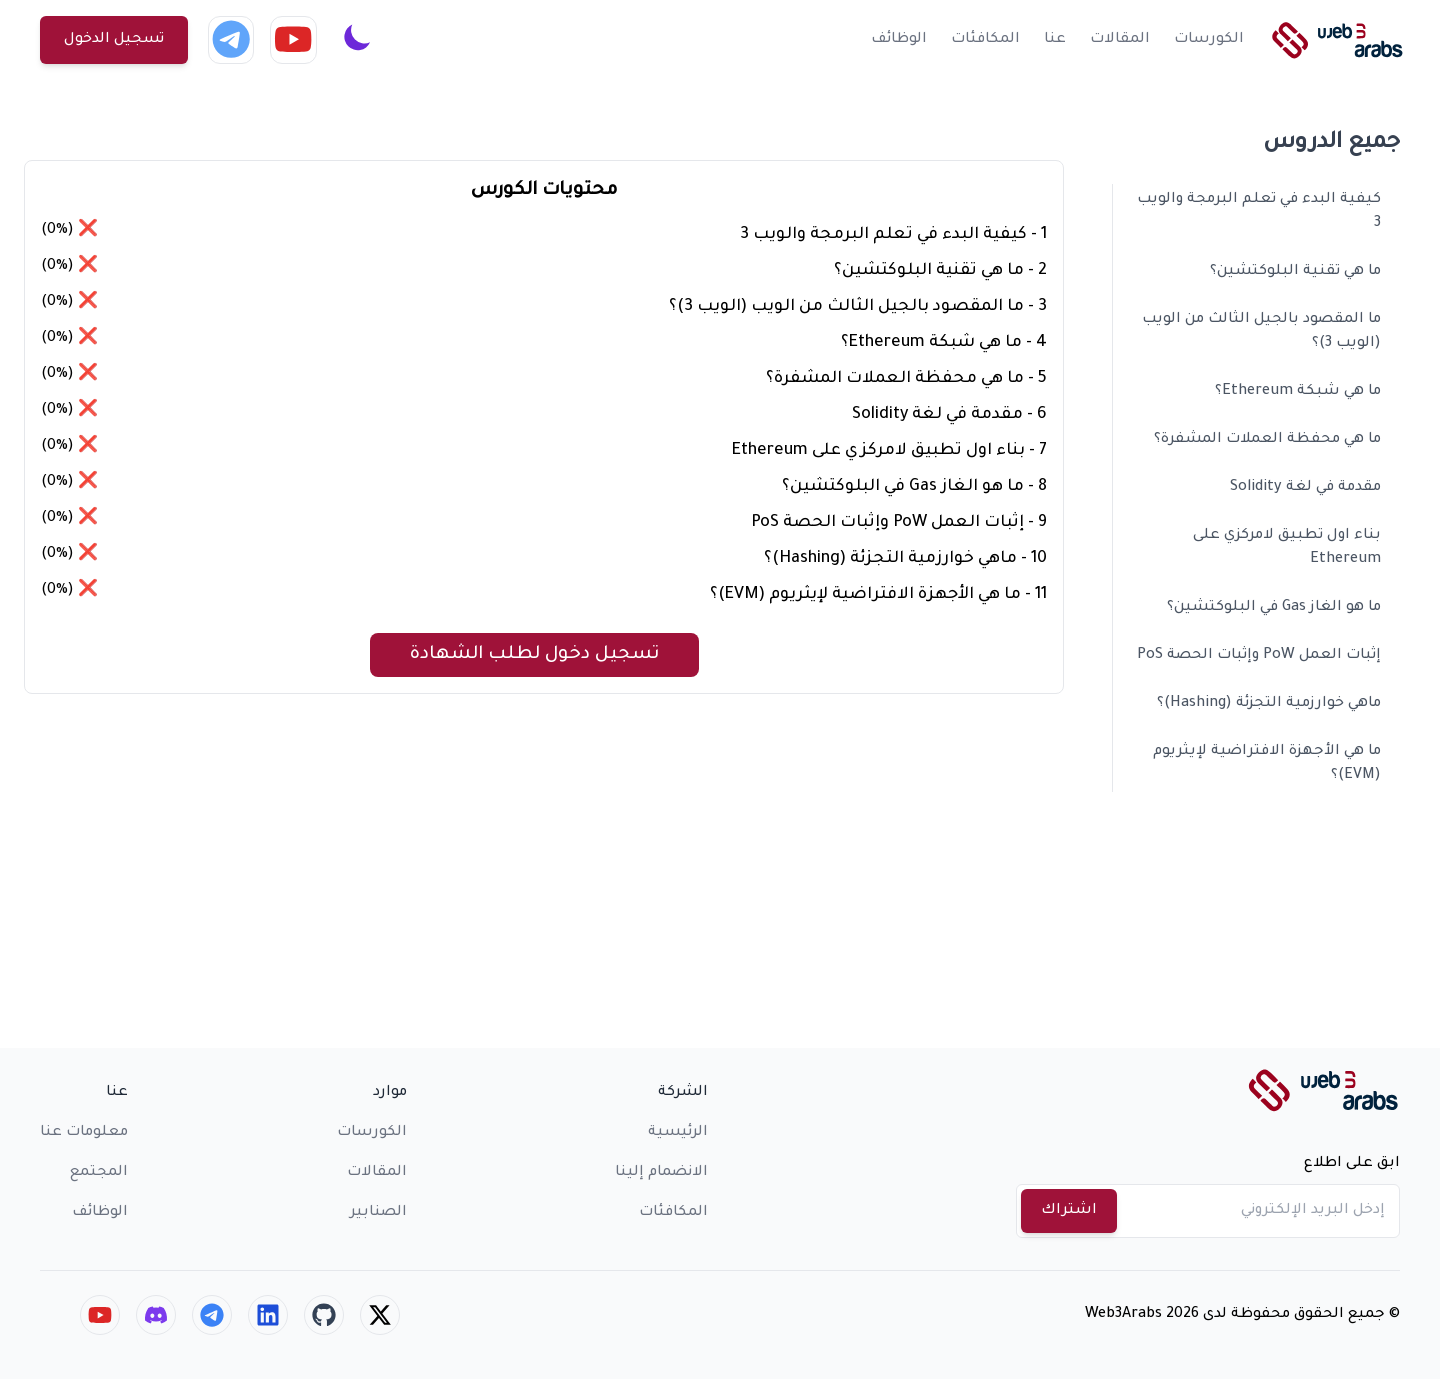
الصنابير (378, 1213)
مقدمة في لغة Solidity (1305, 488)
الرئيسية (678, 1133)
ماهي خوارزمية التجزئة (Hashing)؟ (1269, 704)
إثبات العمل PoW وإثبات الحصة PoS (1259, 656)
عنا (1055, 40)
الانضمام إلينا (661, 1173)
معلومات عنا (84, 1133)
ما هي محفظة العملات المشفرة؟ (1267, 440)
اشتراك (1069, 1211)
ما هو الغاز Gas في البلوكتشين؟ (1274, 608)
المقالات (1120, 40)
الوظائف (899, 40)
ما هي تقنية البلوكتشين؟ (1295, 272)
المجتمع (99, 1173)
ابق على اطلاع (1352, 1164)
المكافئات (985, 40)
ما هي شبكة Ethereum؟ (1298, 392)
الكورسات (1209, 40)
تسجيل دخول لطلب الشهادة (534, 655)
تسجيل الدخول (114, 40)
